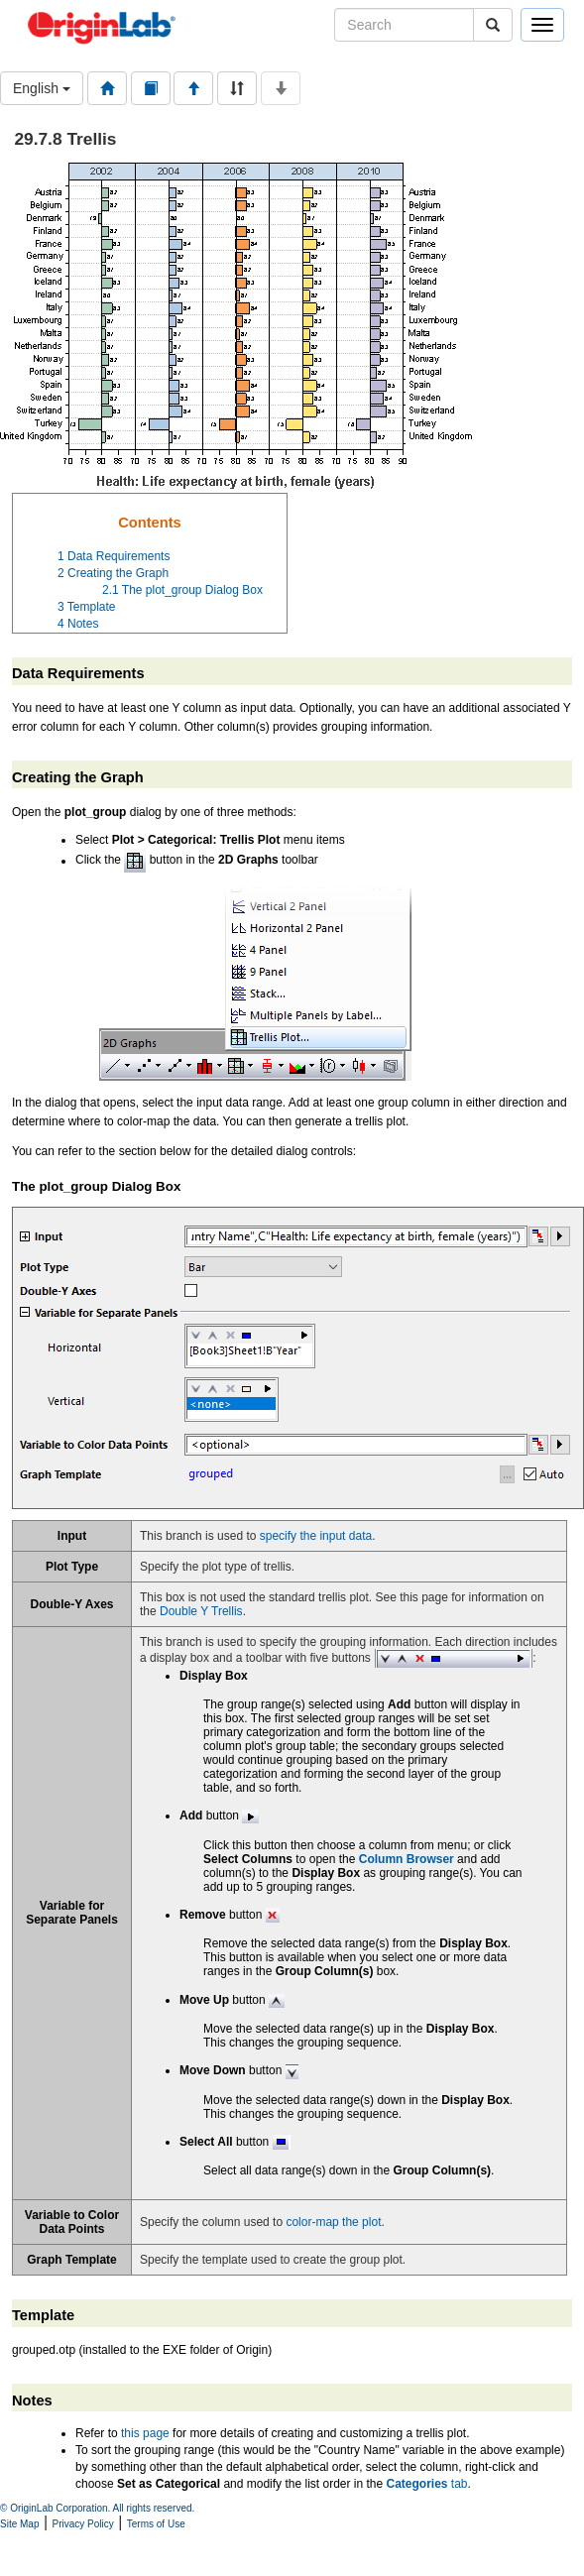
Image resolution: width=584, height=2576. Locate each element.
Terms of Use (156, 2523)
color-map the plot (333, 2222)
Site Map (19, 2523)
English (41, 88)
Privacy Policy (83, 2523)
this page (145, 2433)
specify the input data (316, 1536)
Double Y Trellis (201, 1611)
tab (427, 2484)
